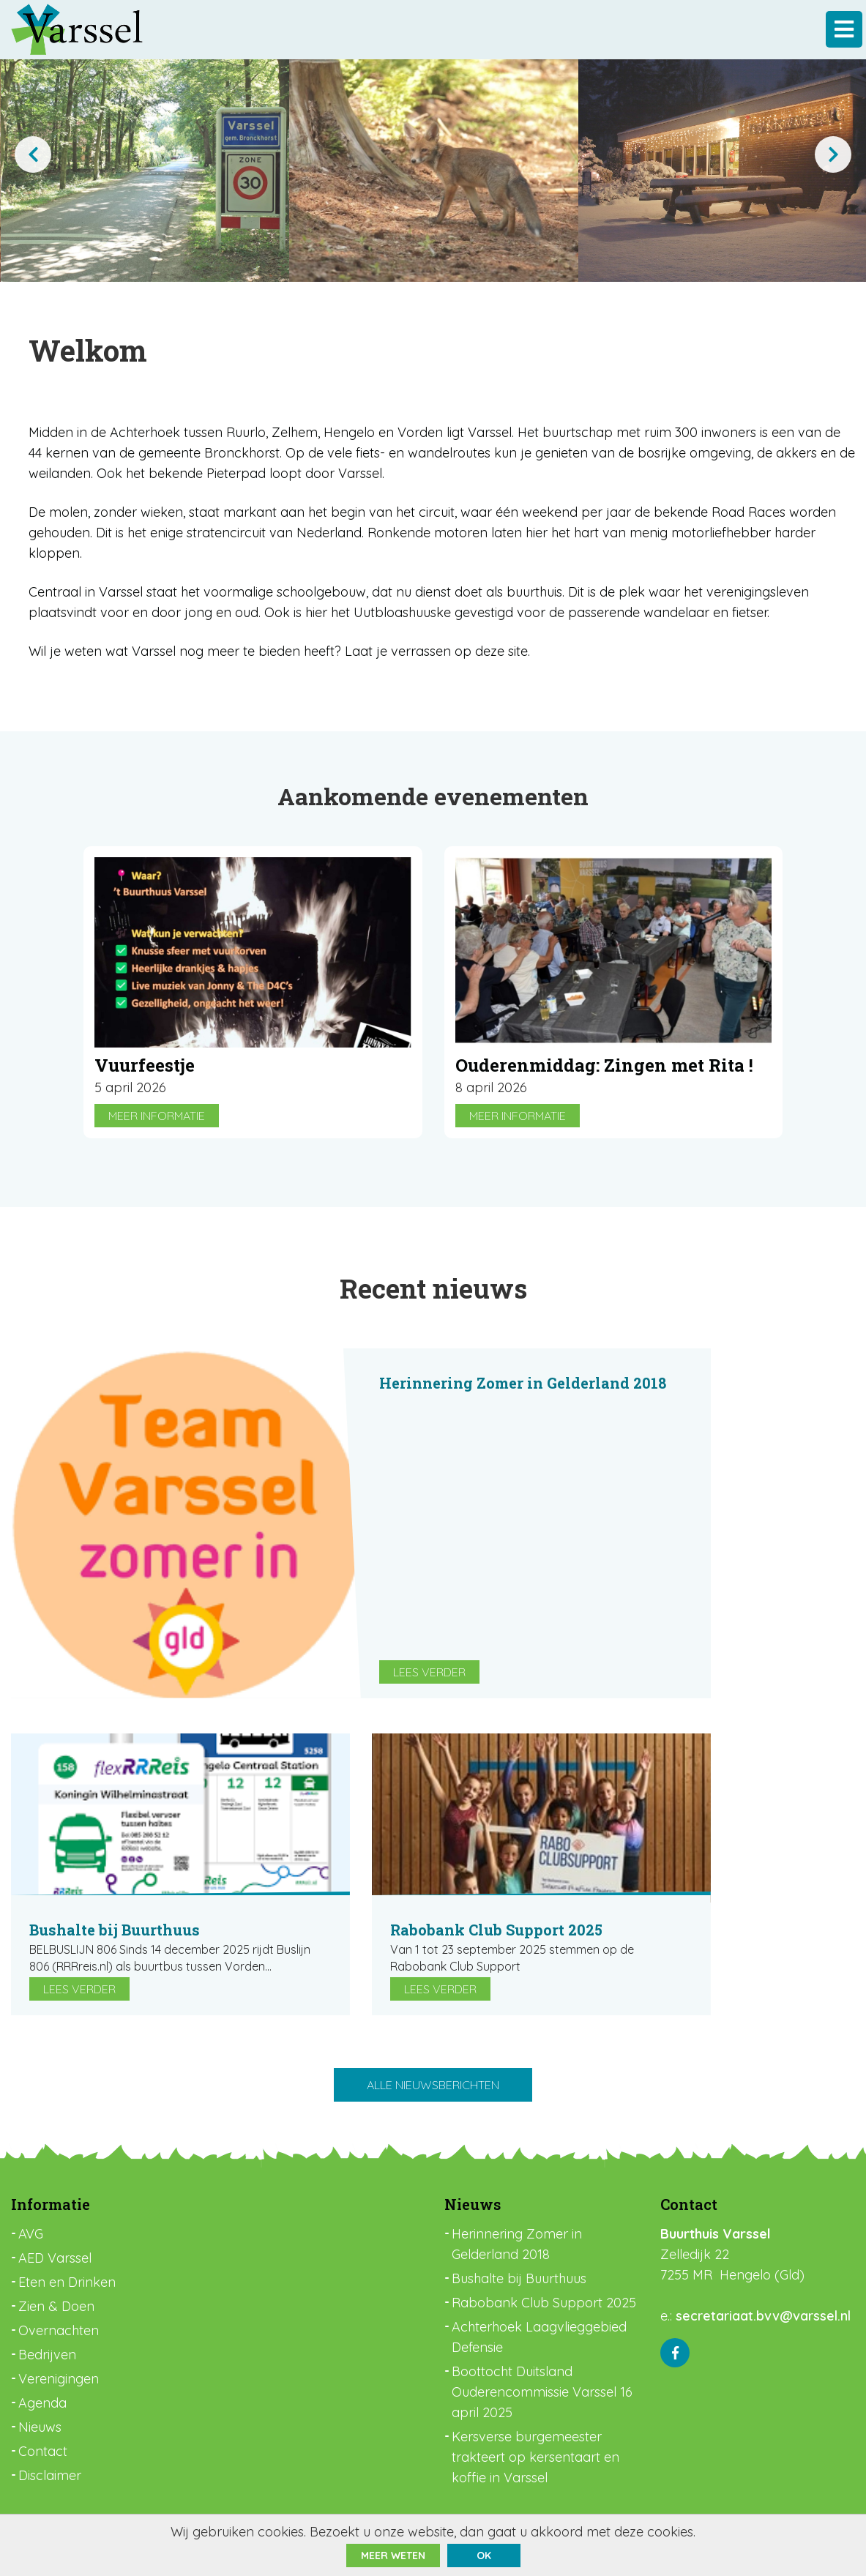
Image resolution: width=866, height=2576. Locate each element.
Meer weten (393, 2555)
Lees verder (429, 1672)
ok (484, 2555)
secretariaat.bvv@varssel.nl (763, 2315)
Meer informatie (156, 1115)
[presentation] (33, 154)
